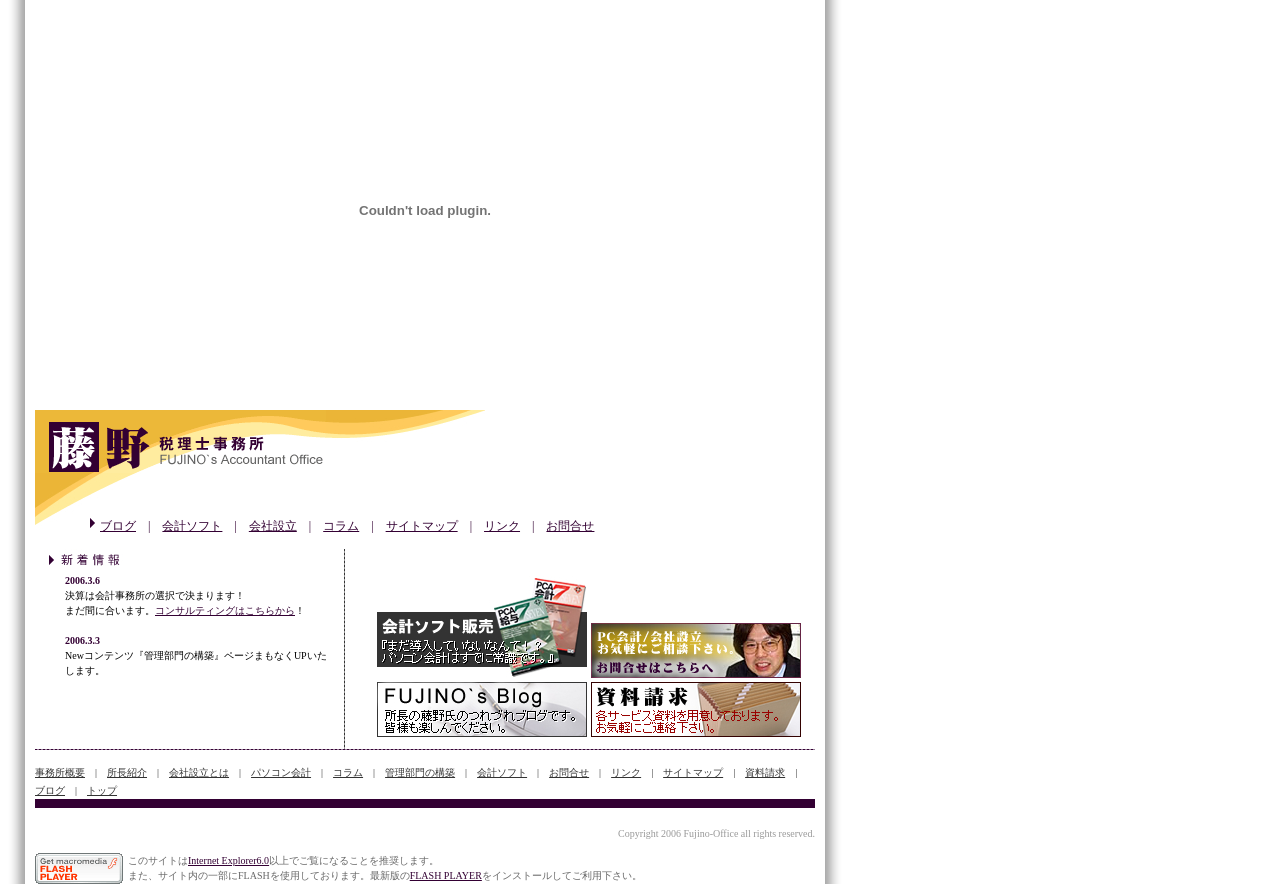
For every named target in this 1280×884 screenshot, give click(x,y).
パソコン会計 (281, 772)
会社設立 (273, 526)
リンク (502, 526)
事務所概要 (60, 772)
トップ (102, 790)
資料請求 (765, 772)
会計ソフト (192, 526)
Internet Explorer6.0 (228, 860)
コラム (341, 526)
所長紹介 (127, 772)
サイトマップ (422, 526)
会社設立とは (199, 772)
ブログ (118, 526)
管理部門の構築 (420, 772)
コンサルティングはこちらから (225, 610)
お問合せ (570, 526)
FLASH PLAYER (446, 875)
